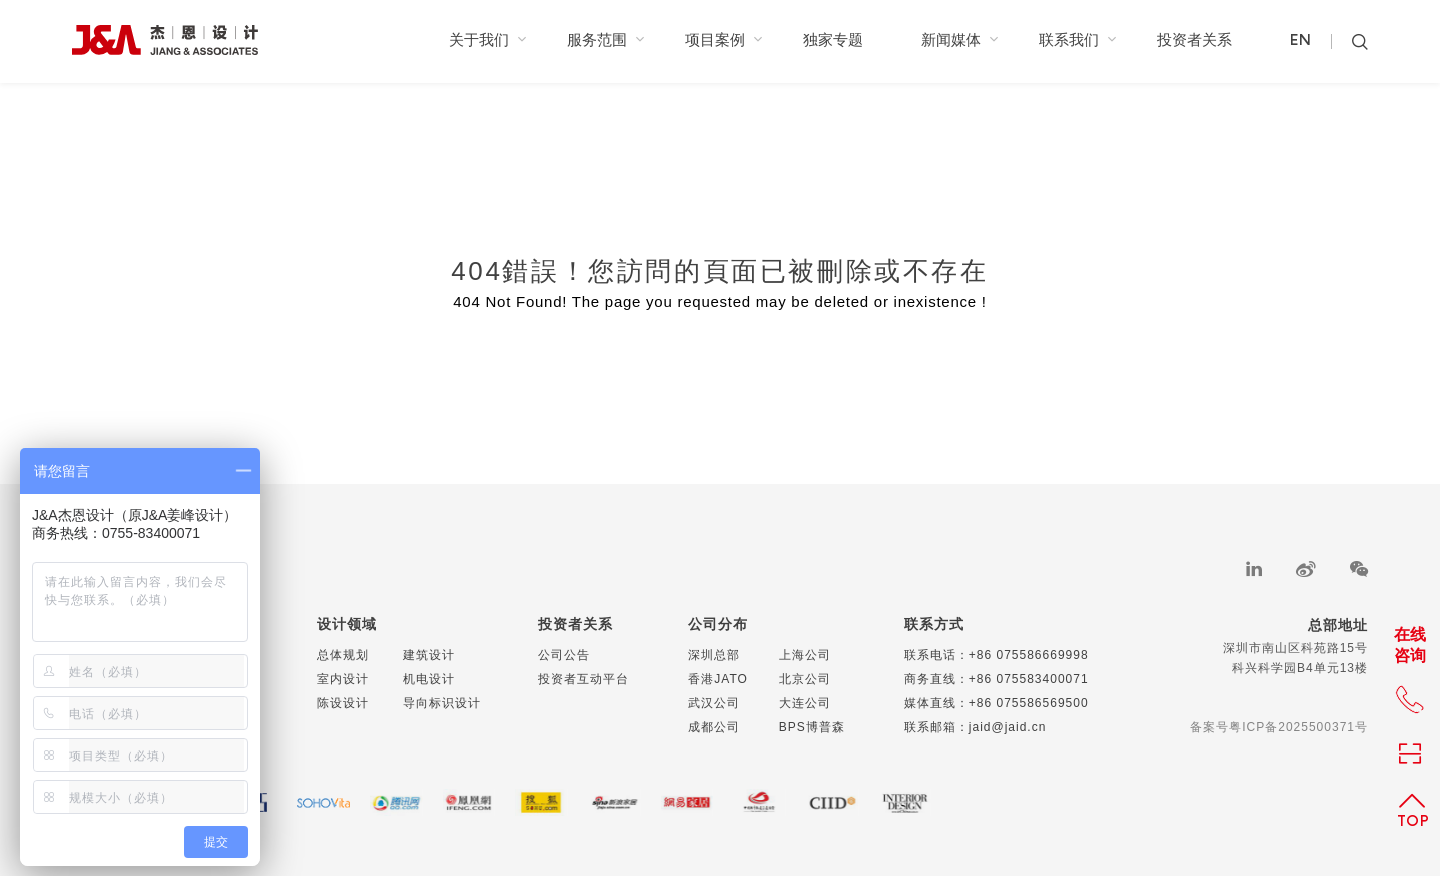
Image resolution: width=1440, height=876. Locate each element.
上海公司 (805, 655)
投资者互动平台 (583, 679)
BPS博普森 (812, 727)
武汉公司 (714, 703)
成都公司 (714, 727)
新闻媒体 (959, 39)
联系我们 (1077, 39)
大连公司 (805, 703)
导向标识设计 (442, 703)
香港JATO (718, 679)
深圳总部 (714, 655)
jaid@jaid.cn (1008, 727)
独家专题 (833, 39)
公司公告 (564, 655)
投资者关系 (1194, 39)
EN (1300, 41)
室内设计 (343, 679)
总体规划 (343, 655)
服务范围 (605, 39)
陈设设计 (343, 703)
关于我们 (487, 39)
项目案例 (723, 39)
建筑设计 (429, 655)
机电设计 (429, 679)
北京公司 (805, 679)
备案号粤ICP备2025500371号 (1279, 727)
